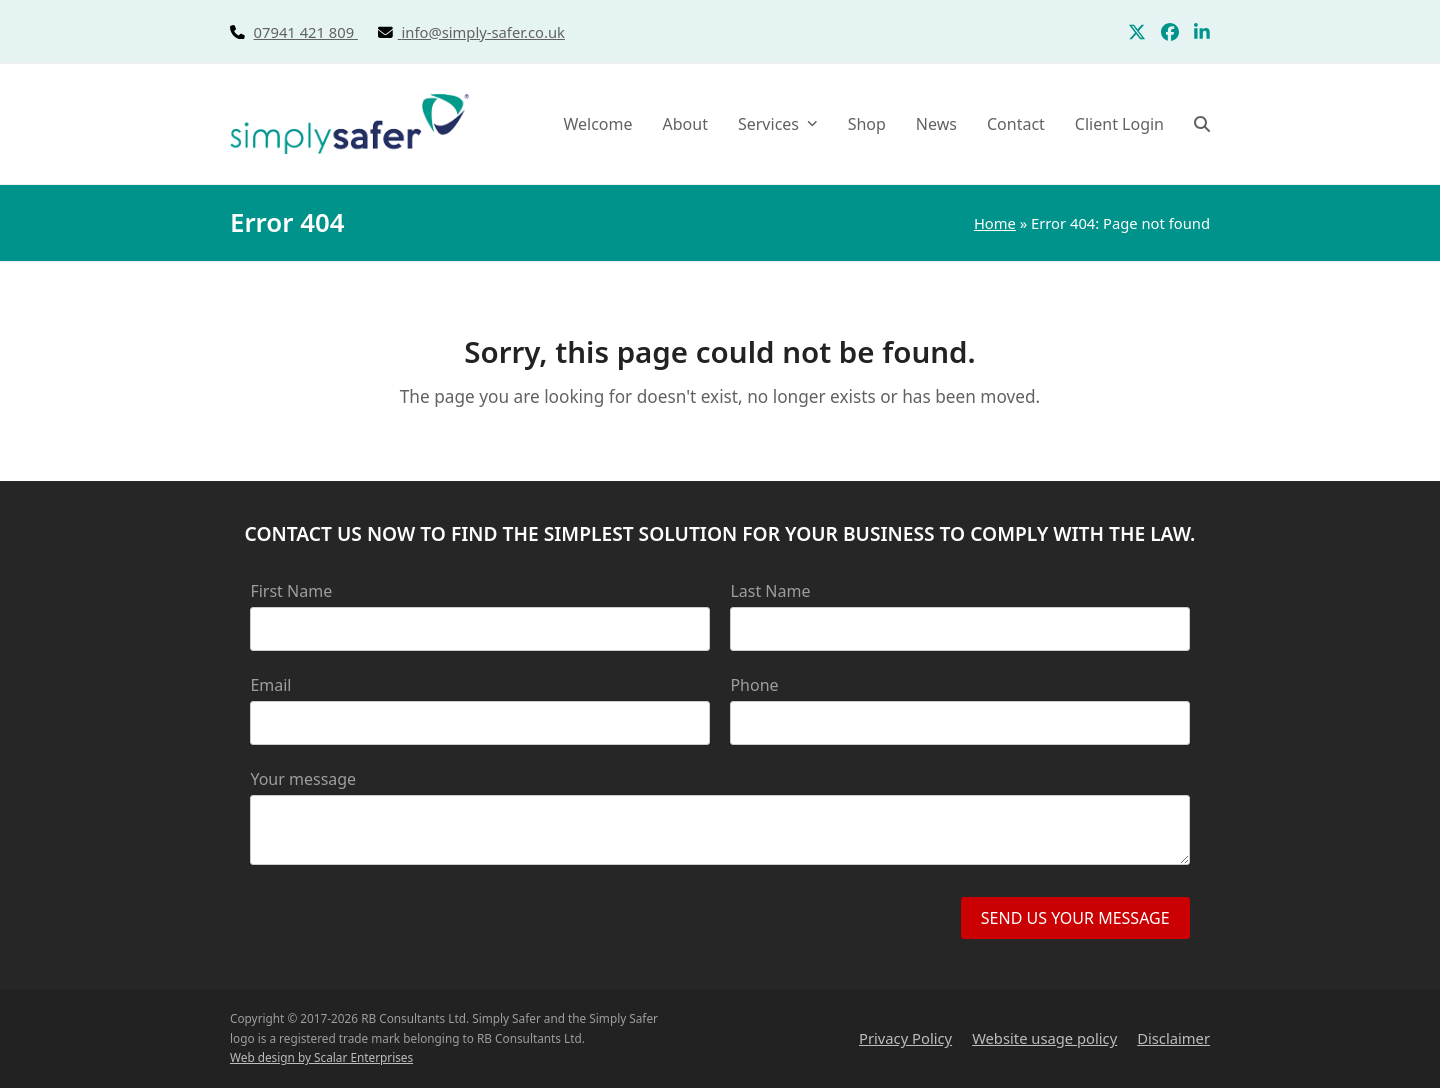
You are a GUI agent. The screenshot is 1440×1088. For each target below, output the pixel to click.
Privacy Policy (905, 1038)
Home (995, 223)
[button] (1202, 124)
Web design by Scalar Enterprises (321, 1057)
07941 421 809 (328, 32)
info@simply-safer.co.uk (483, 32)
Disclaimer (1173, 1038)
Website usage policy (1044, 1038)
